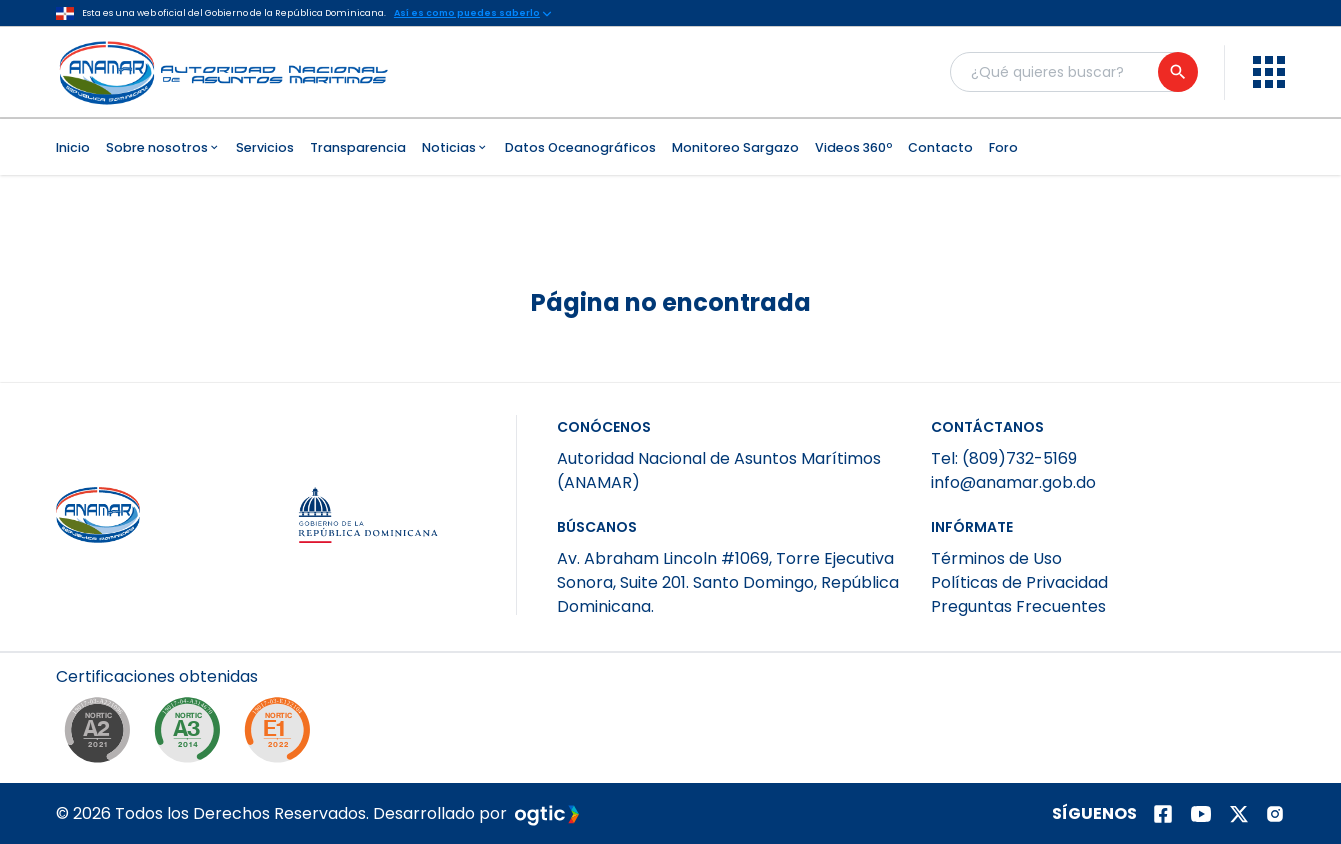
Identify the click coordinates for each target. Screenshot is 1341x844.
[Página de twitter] (1239, 814)
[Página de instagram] (1275, 814)
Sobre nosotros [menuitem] (163, 147)
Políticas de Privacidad (1019, 582)
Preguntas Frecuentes (1018, 606)
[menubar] (670, 147)
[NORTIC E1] (282, 735)
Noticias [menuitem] (455, 147)
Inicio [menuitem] (73, 147)
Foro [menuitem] (1003, 147)
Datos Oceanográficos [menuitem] (580, 147)
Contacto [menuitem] (940, 147)
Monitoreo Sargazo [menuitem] (735, 147)
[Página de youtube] (1201, 814)
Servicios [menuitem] (265, 147)
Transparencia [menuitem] (358, 147)
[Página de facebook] (1163, 814)
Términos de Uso (996, 558)
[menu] (1269, 72)
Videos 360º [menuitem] (853, 147)
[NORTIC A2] (102, 735)
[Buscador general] (1073, 72)
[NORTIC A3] (192, 735)
